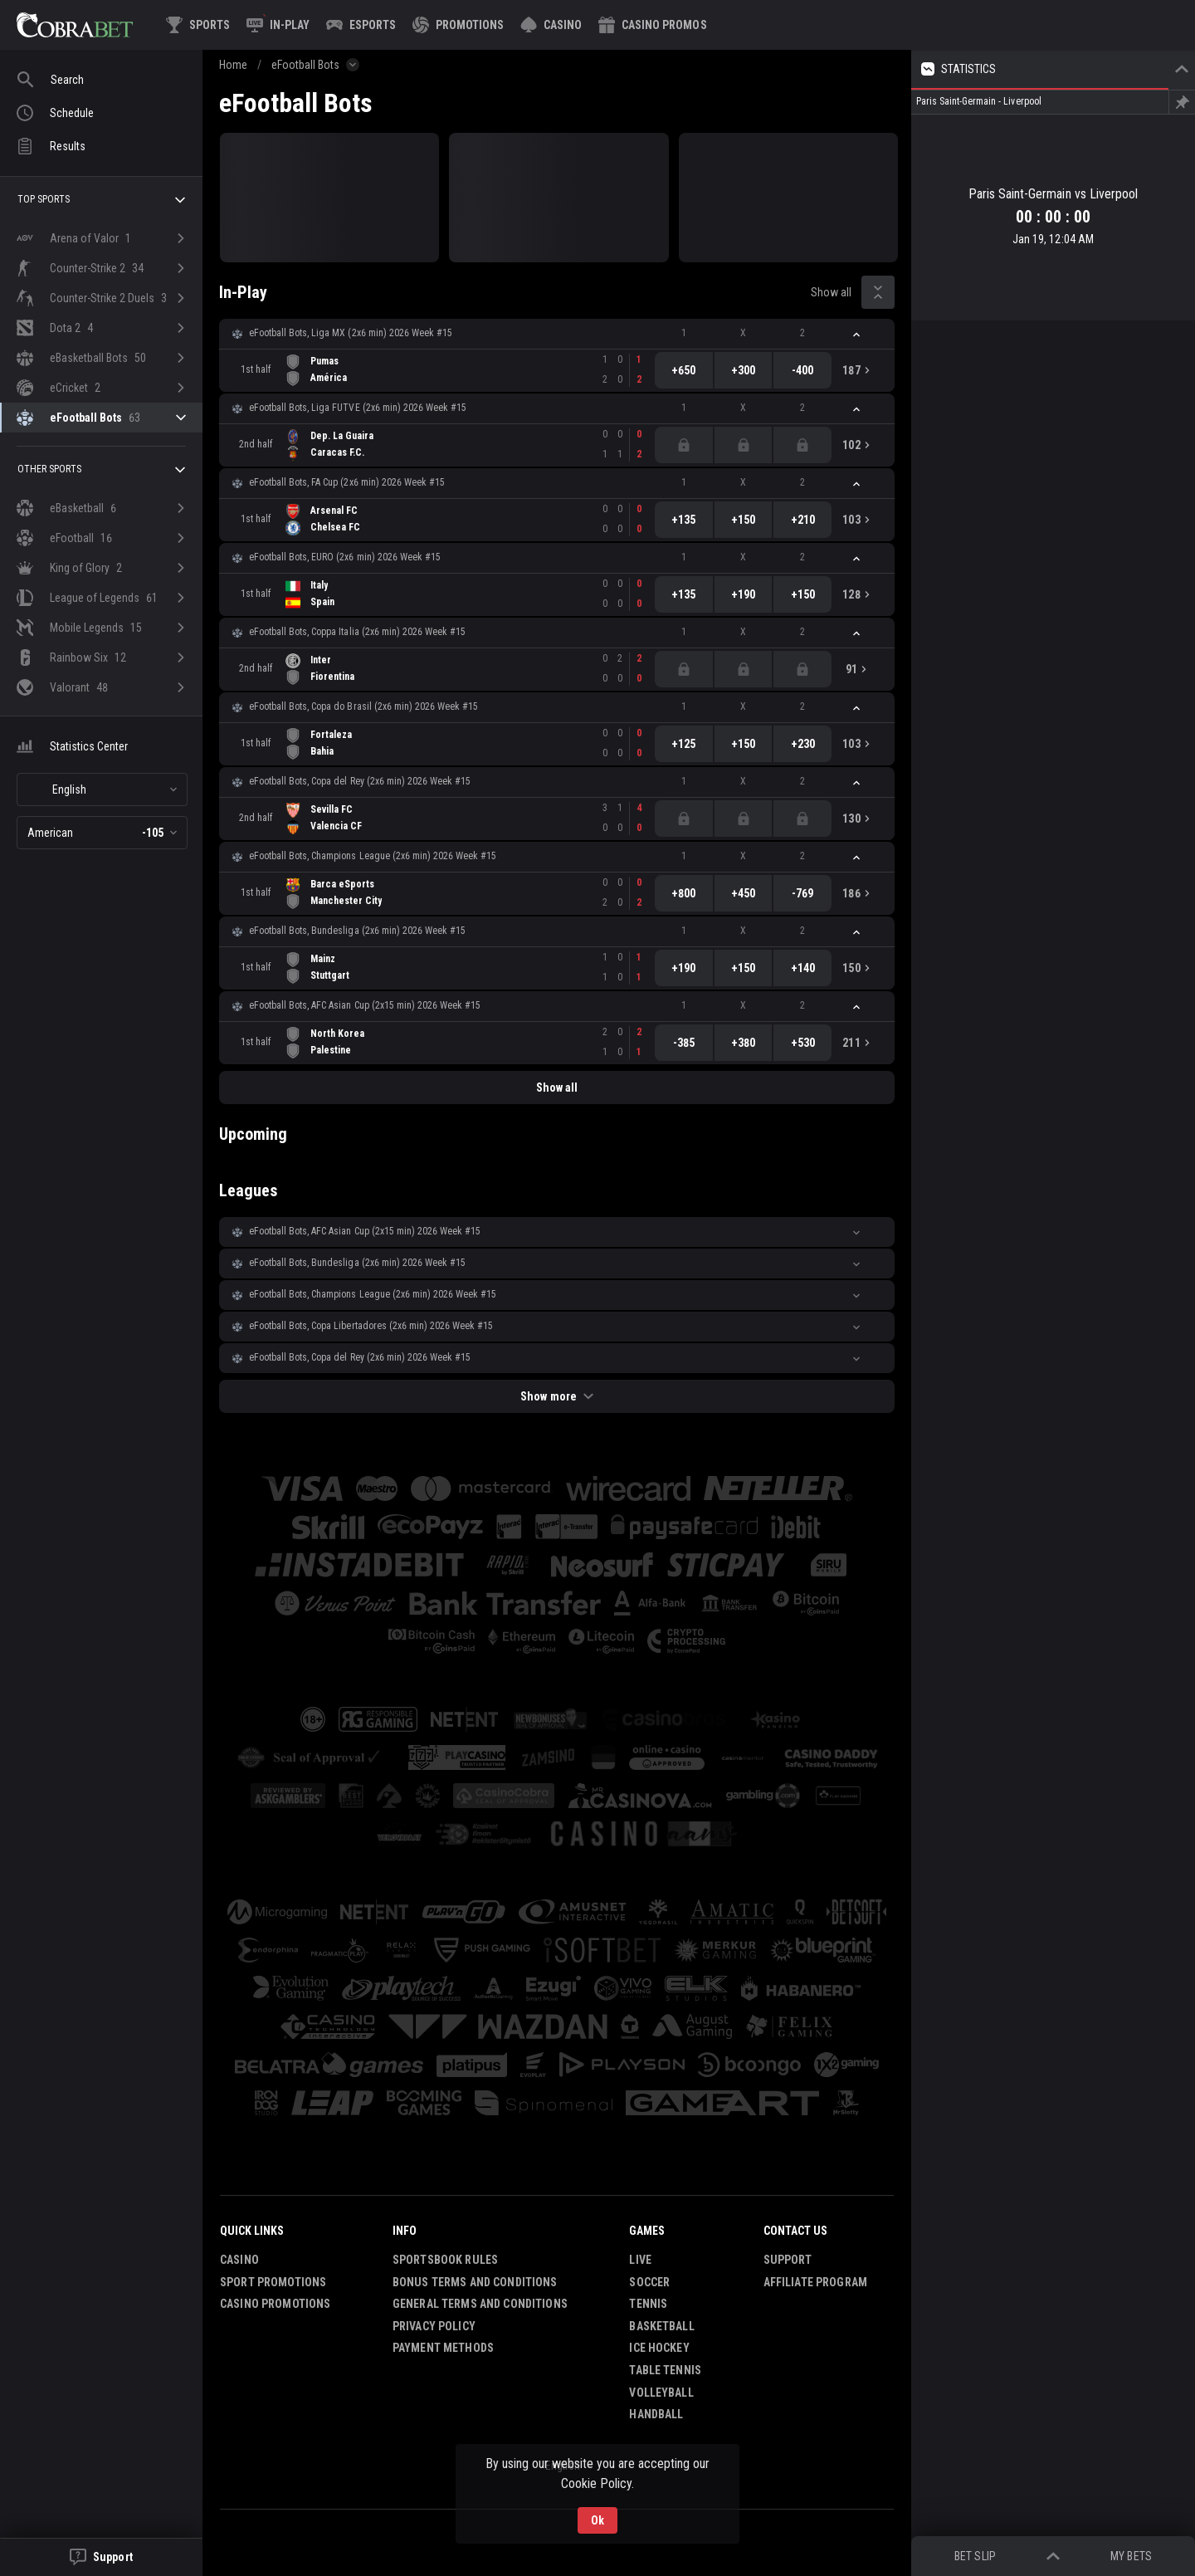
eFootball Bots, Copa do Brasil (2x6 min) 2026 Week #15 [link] (363, 706)
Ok (597, 2520)
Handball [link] (656, 2414)
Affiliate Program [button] (815, 2282)
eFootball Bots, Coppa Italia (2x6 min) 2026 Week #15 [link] (357, 632)
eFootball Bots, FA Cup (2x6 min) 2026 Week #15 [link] (347, 482)
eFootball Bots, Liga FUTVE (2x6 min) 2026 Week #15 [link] (357, 407)
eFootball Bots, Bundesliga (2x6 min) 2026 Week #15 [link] (357, 930)
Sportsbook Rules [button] (445, 2259)
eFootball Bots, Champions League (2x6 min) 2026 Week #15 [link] (372, 856)
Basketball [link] (661, 2326)
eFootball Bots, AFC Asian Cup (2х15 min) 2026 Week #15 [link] (364, 1005)
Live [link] (640, 2259)
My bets (1130, 2556)
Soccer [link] (649, 2282)
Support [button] (787, 2259)
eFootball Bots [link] (305, 64)
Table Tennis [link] (665, 2370)
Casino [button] (239, 2259)
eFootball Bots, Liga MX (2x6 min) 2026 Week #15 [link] (350, 333)
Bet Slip (974, 2556)
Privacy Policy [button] (434, 2326)
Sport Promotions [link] (273, 2282)
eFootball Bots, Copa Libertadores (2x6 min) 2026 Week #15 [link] (371, 1326)
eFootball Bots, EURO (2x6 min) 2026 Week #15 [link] (345, 557)
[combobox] (102, 789)
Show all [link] (831, 292)
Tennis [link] (648, 2303)
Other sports (102, 470)
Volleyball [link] (661, 2392)
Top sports (102, 200)
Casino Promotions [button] (275, 2303)
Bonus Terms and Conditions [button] (475, 2282)
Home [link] (233, 64)
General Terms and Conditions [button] (480, 2303)
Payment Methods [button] (443, 2347)
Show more (556, 1396)
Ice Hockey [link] (659, 2347)
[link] (75, 25)
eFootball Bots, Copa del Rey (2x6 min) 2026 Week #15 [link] (360, 781)
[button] (551, 25)
